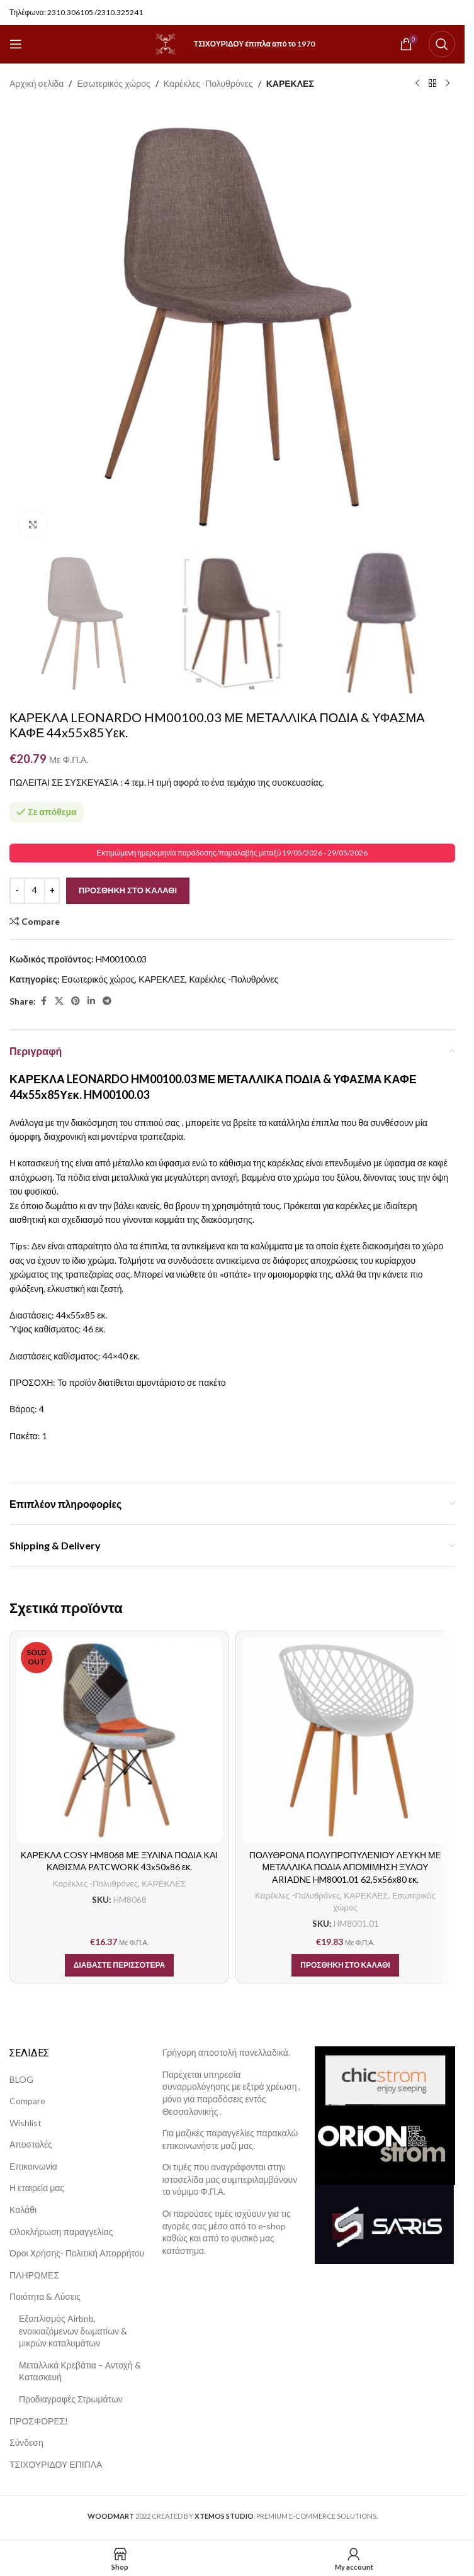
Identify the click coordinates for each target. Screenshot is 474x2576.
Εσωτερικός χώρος (113, 83)
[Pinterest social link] (75, 1001)
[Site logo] (165, 43)
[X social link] (59, 1001)
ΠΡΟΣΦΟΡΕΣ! (38, 2421)
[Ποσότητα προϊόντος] (34, 891)
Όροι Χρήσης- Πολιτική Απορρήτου (76, 2253)
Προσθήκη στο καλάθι (128, 890)
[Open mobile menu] (15, 44)
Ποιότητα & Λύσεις (45, 2296)
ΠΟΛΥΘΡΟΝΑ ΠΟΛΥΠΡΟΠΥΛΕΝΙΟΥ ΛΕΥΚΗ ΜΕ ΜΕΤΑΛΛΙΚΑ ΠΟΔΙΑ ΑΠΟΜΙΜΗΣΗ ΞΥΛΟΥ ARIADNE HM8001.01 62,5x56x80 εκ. (345, 1867)
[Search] (441, 44)
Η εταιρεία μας (36, 2187)
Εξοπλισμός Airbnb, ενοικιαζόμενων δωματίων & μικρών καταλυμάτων (73, 2330)
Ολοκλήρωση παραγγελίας (61, 2231)
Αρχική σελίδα (36, 83)
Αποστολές (30, 2144)
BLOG (21, 2079)
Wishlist (25, 2122)
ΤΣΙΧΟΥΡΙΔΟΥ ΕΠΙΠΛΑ (55, 2464)
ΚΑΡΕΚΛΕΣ (290, 83)
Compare (27, 2100)
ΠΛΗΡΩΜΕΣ (34, 2275)
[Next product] (447, 83)
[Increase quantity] (52, 891)
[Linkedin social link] (91, 1001)
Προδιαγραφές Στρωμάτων (71, 2399)
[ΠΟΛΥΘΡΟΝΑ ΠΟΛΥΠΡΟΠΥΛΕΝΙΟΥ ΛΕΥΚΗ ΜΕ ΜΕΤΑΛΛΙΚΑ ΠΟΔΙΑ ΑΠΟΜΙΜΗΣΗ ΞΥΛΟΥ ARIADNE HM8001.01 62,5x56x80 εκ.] (345, 1740)
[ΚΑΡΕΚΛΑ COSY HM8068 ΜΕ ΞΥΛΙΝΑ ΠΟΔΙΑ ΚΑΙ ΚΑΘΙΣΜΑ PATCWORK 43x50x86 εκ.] (119, 1740)
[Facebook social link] (43, 1001)
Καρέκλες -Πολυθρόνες (208, 83)
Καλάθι (23, 2209)
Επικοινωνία (33, 2166)
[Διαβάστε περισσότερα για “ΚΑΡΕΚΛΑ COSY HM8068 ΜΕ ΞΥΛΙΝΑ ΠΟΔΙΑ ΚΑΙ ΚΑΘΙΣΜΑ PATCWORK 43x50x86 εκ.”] (119, 1965)
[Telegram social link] (107, 1001)
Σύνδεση (26, 2442)
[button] (345, 1965)
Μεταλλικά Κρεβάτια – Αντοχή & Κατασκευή (80, 2371)
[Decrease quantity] (17, 891)
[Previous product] (417, 83)
